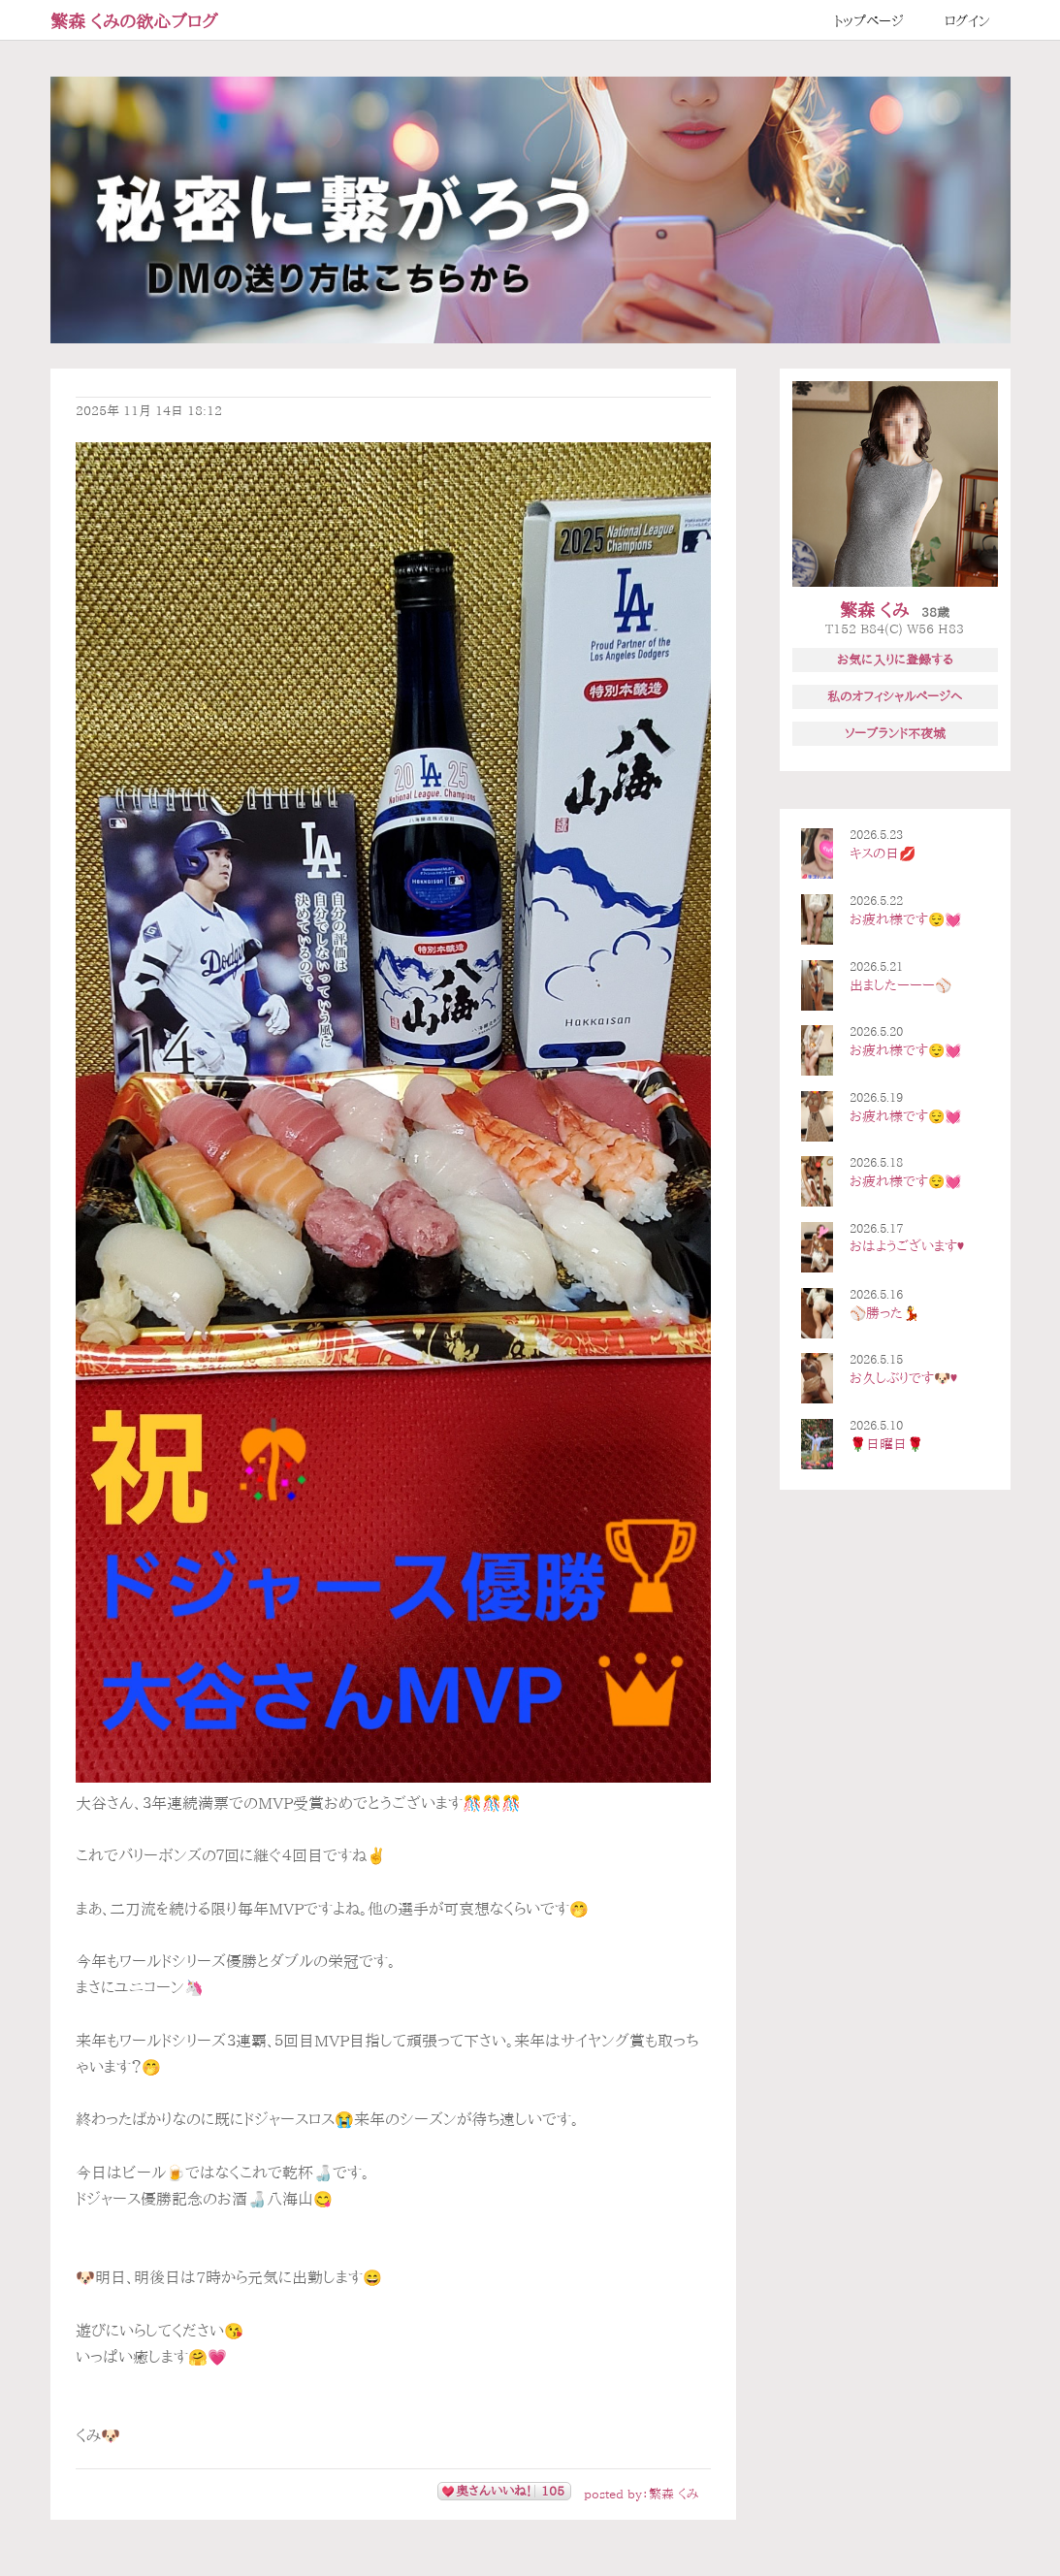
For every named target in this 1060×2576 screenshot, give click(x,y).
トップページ (869, 21)
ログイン (967, 21)
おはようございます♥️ (907, 1246)
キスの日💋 (882, 853)
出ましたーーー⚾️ (900, 985)
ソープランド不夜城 (895, 733)
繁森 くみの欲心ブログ (134, 21)
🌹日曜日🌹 (886, 1444)
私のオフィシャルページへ (894, 696)
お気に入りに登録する (895, 659)
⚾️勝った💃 (884, 1313)
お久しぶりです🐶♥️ (903, 1378)
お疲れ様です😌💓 (905, 919)
